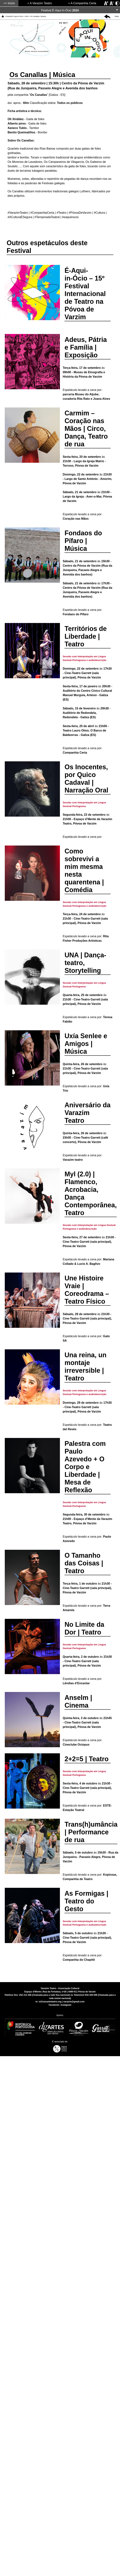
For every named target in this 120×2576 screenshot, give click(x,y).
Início (11, 3)
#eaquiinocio (70, 217)
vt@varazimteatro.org (50, 2001)
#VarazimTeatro (18, 212)
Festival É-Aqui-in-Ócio (14, 16)
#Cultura (99, 212)
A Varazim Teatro (41, 3)
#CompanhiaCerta (42, 212)
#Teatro (61, 212)
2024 (26, 16)
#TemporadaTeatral (47, 217)
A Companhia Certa (83, 3)
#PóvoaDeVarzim (80, 212)
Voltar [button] (116, 16)
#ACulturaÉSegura (20, 217)
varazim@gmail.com (74, 2001)
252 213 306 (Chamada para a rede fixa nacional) (44, 1995)
